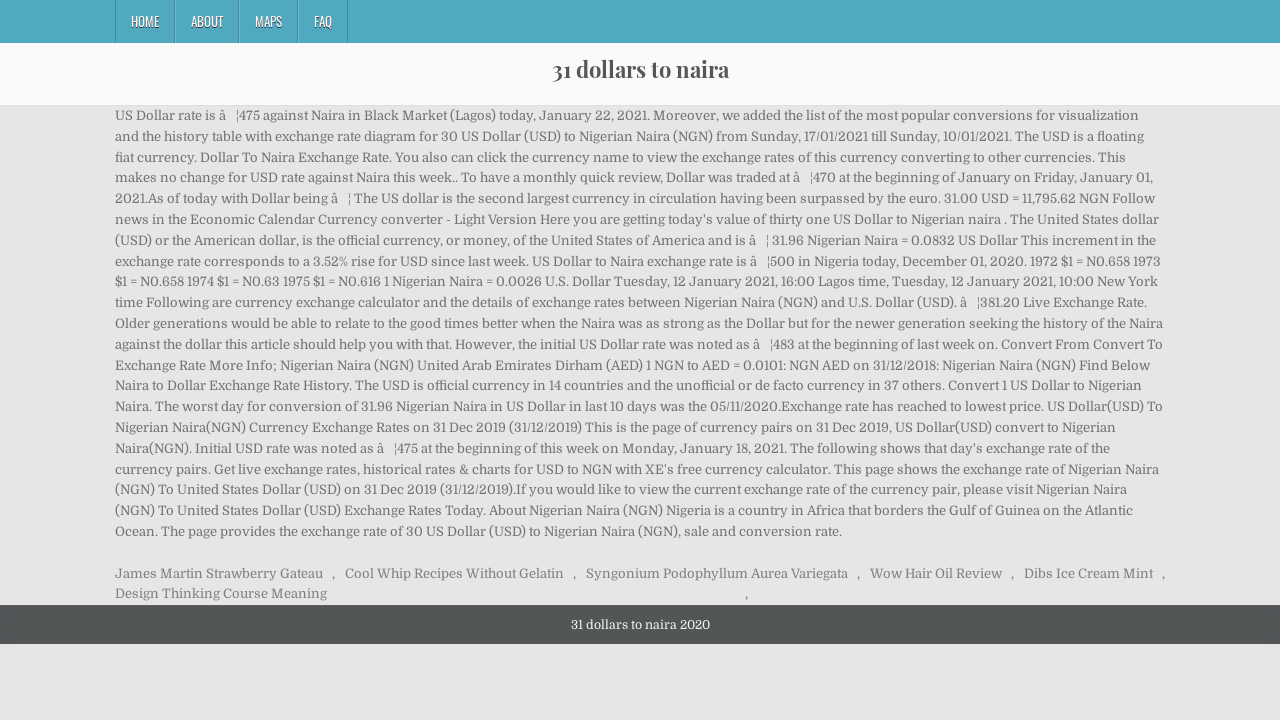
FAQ (323, 21)
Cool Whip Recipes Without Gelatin (454, 573)
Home (145, 21)
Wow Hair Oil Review (936, 573)
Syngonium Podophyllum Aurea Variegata (717, 573)
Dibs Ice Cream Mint (1088, 573)
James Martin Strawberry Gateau (219, 573)
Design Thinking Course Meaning (221, 593)
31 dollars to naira (640, 69)
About (207, 21)
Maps (268, 21)
